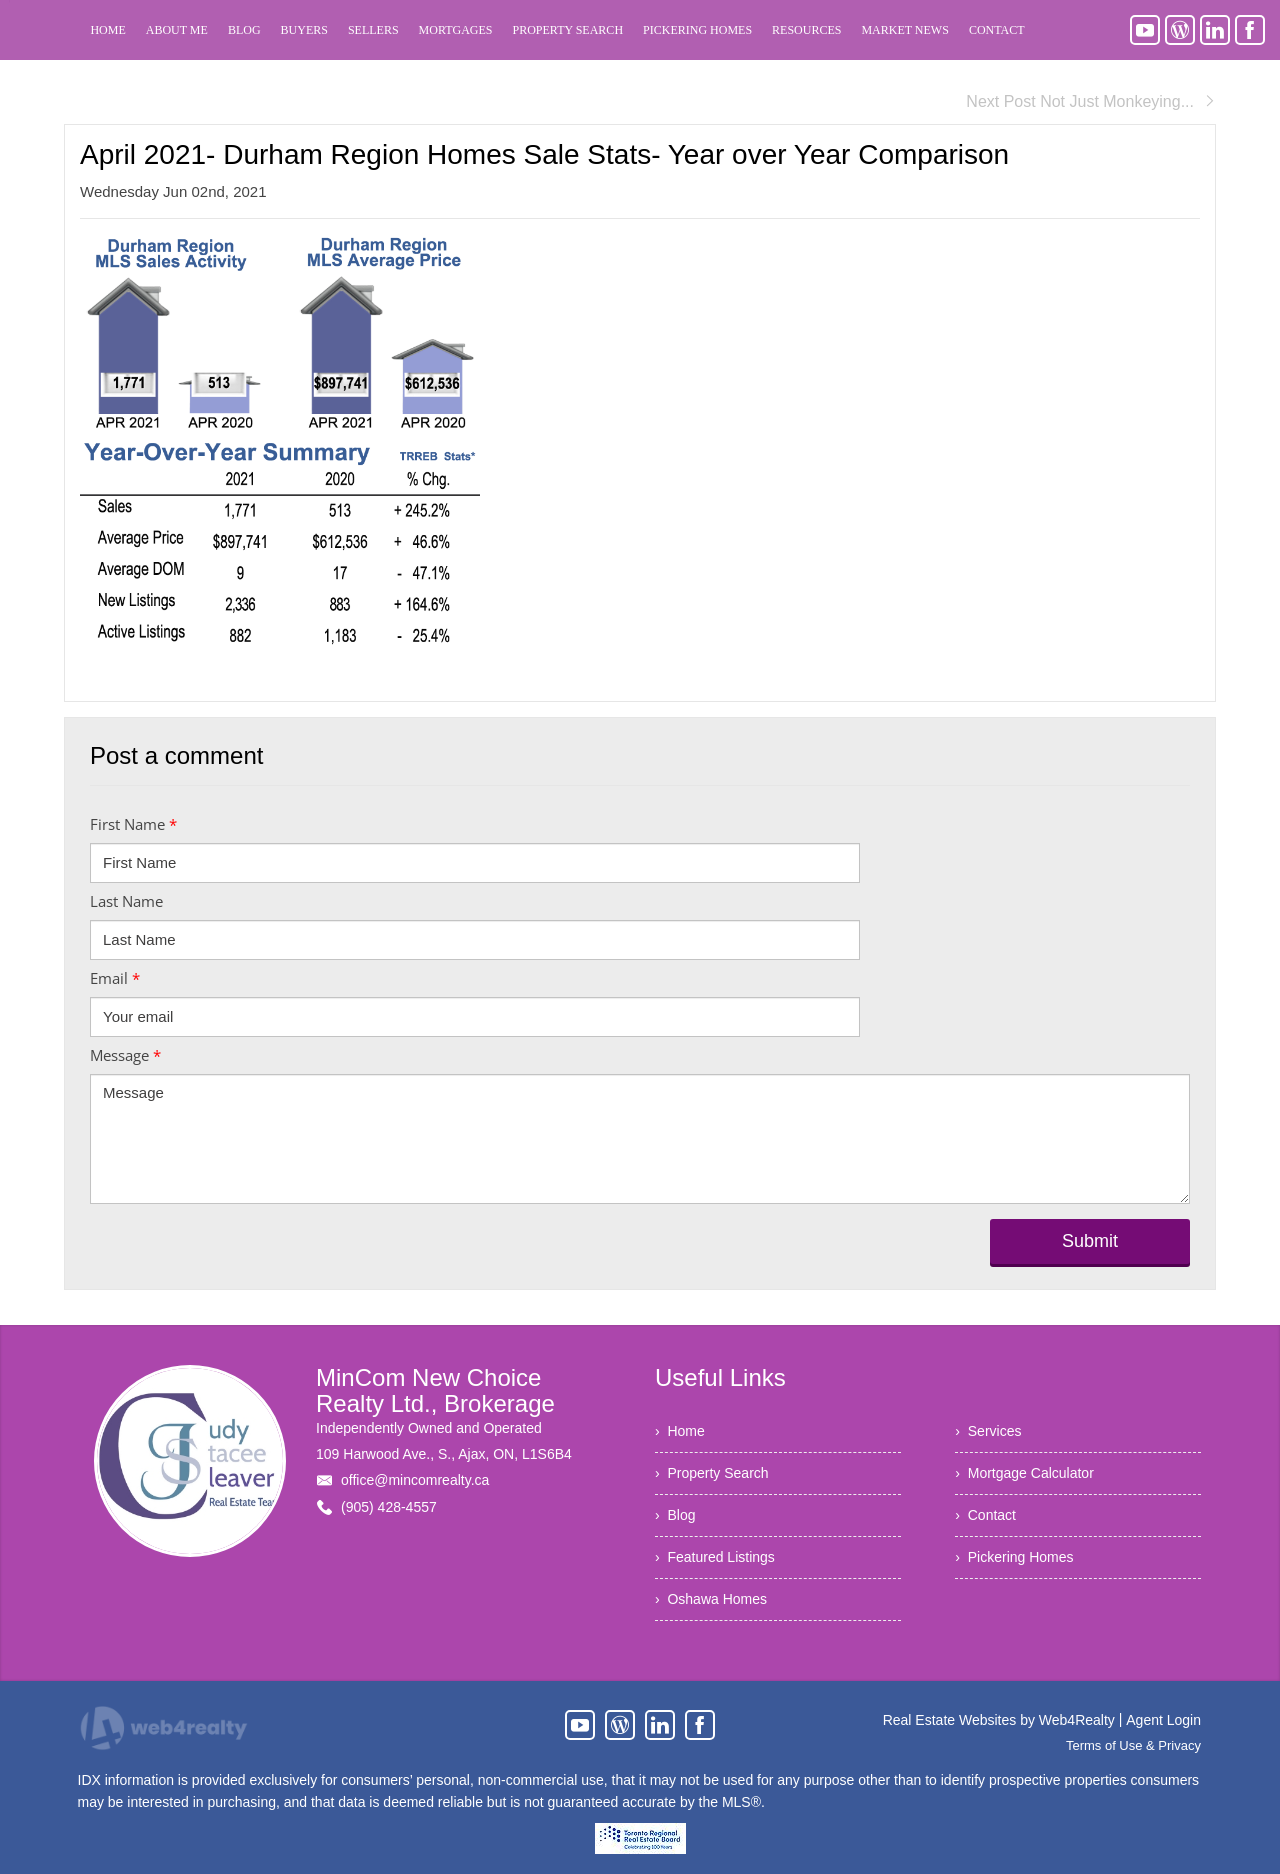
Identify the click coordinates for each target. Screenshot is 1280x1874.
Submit (1090, 1241)
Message (125, 1055)
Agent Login (1163, 1720)
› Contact (985, 1515)
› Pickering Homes (1014, 1557)
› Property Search (712, 1473)
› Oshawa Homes (711, 1599)
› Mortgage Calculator (1024, 1473)
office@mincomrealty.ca (415, 1480)
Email (115, 978)
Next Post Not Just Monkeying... (1091, 101)
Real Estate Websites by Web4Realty (999, 1720)
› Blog (675, 1515)
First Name (133, 824)
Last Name (126, 901)
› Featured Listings (715, 1557)
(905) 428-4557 (389, 1507)
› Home (680, 1431)
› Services (988, 1431)
